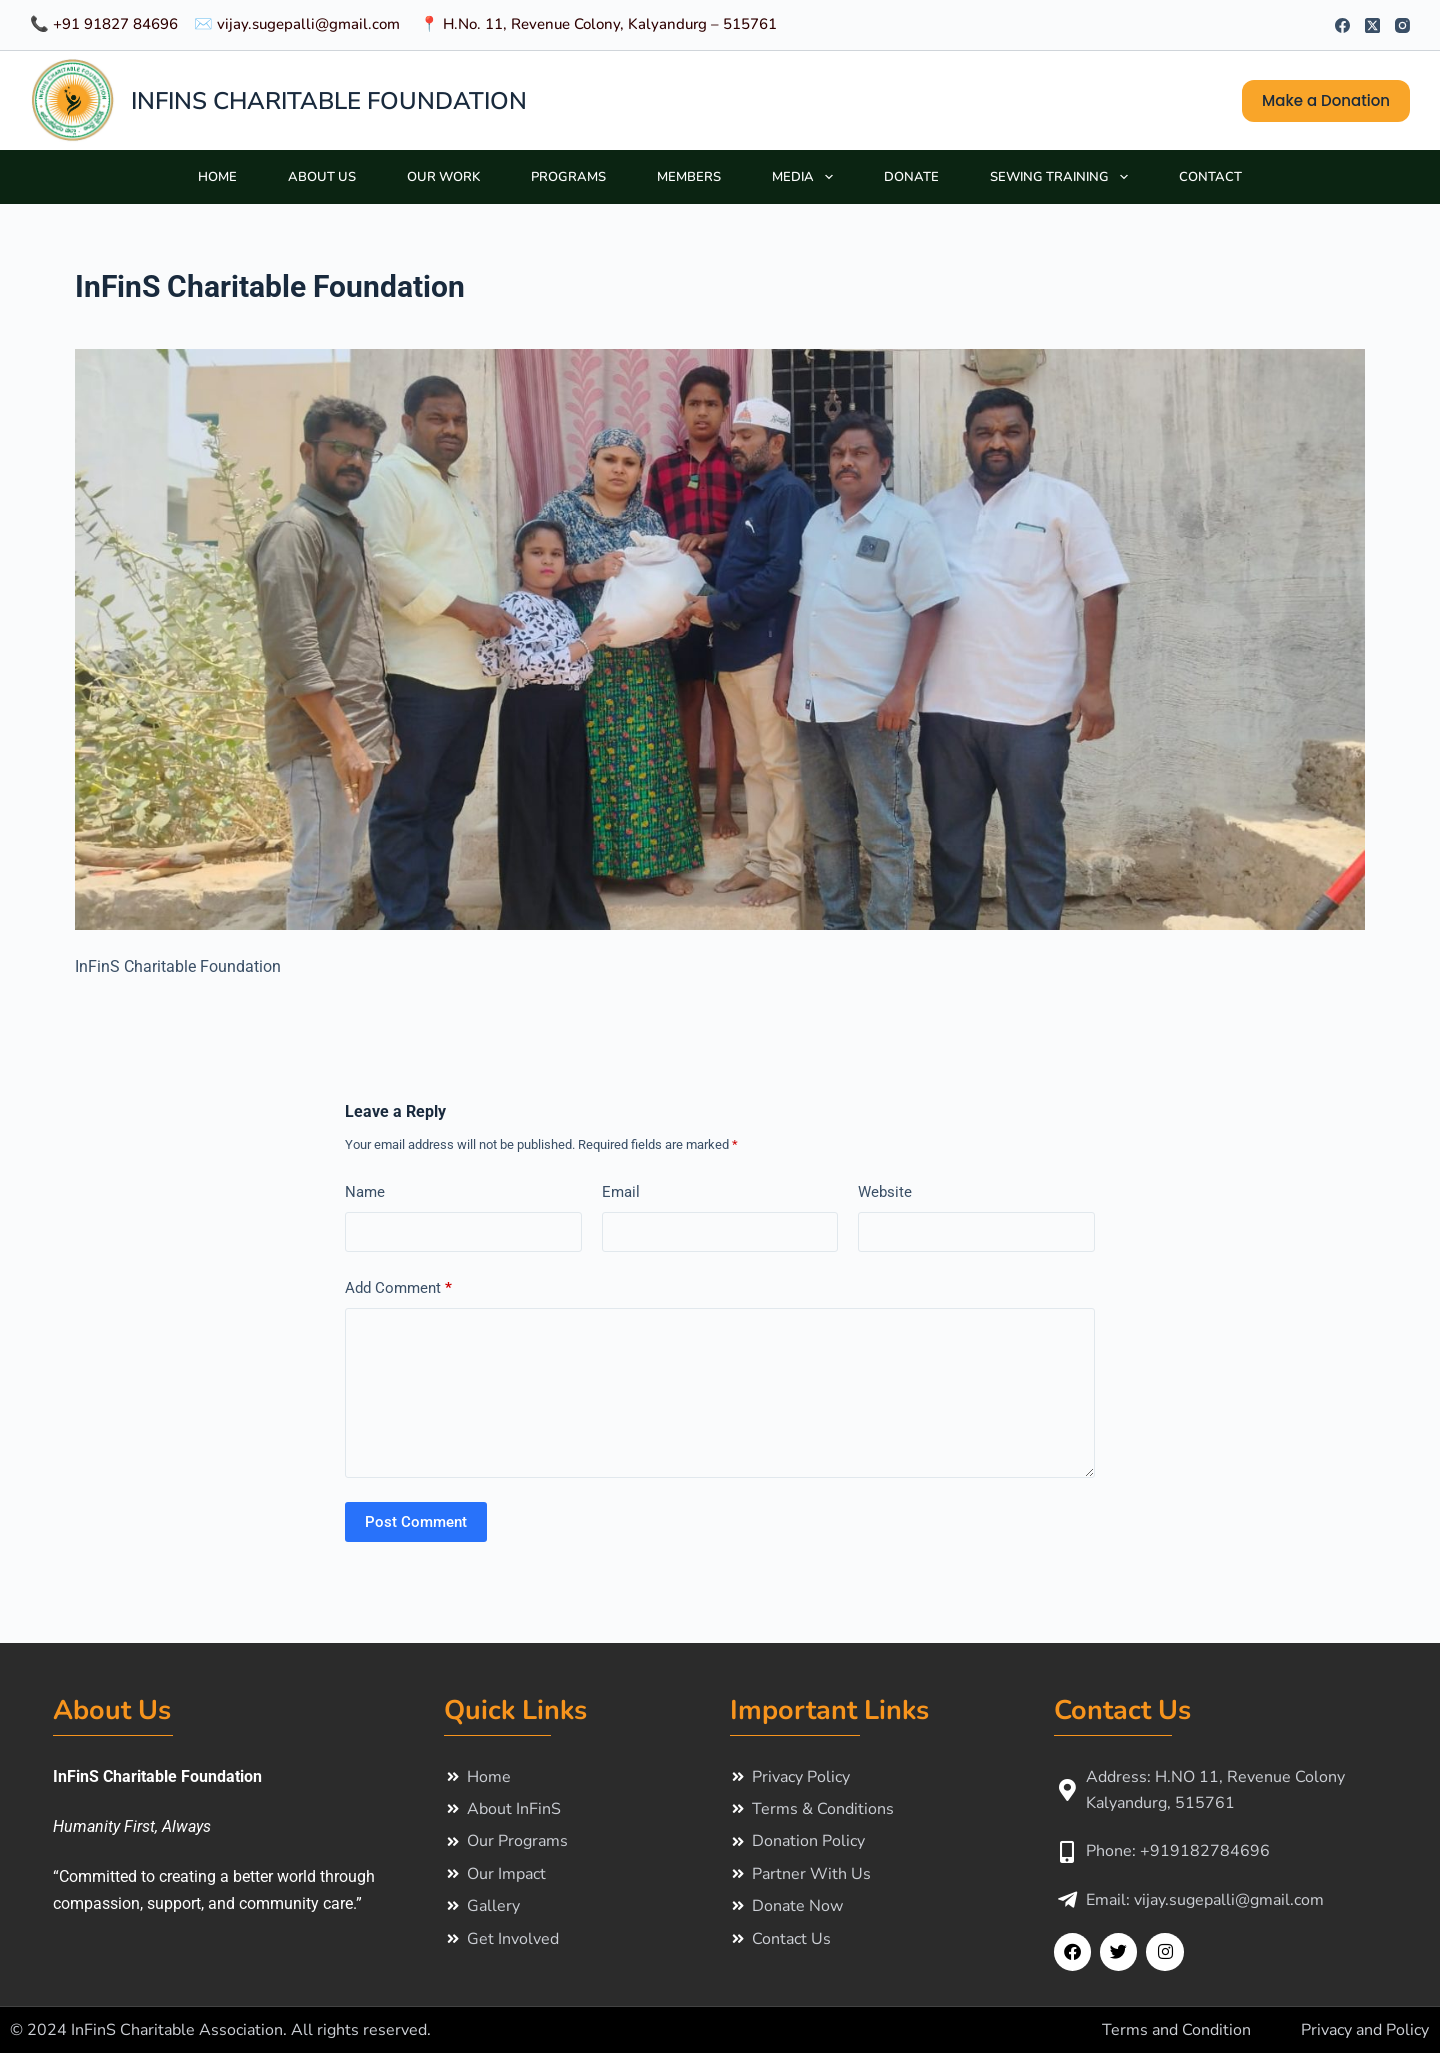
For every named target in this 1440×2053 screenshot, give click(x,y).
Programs (568, 177)
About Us (322, 177)
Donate (911, 177)
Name (365, 1192)
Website (885, 1192)
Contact (1210, 177)
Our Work (443, 177)
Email (621, 1192)
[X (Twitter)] (1372, 25)
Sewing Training (1063, 177)
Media (806, 177)
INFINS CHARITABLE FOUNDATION (329, 101)
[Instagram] (1402, 25)
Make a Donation (1326, 100)
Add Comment (398, 1288)
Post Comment (416, 1522)
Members (689, 177)
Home (217, 177)
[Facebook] (1342, 25)
